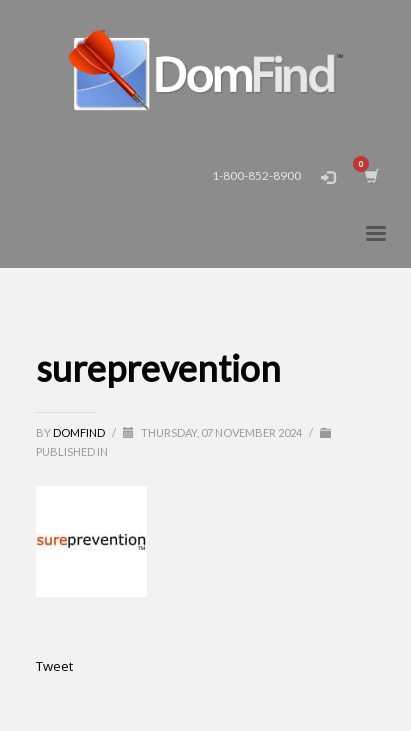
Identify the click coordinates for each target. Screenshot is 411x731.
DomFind (80, 432)
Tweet (54, 666)
